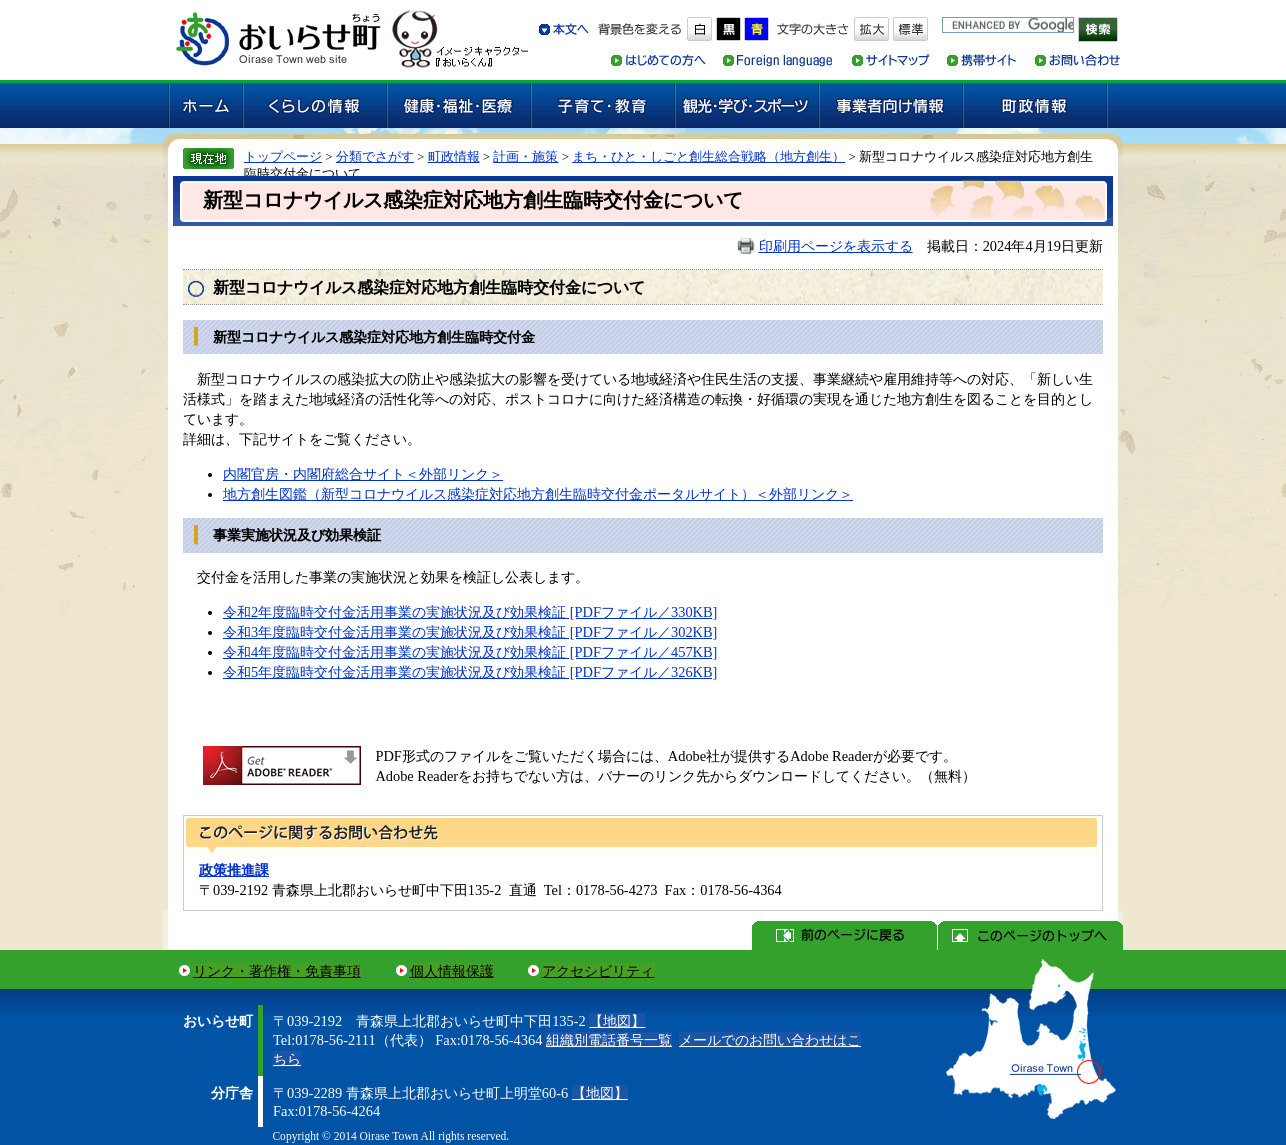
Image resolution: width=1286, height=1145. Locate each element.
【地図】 (617, 1021)
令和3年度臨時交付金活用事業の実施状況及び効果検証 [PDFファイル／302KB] (470, 632)
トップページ (283, 156)
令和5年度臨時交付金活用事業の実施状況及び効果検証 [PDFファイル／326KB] (470, 672)
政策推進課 (234, 870)
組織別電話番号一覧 (609, 1040)
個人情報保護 (452, 971)
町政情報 (454, 156)
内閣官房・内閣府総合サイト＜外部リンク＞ (363, 474)
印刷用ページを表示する (836, 246)
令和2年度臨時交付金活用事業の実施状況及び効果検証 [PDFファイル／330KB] (470, 612)
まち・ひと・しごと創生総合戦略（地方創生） (708, 156)
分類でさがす (375, 156)
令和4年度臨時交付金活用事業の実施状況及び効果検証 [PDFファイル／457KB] (470, 652)
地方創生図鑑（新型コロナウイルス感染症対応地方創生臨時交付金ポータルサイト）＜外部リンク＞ (538, 494)
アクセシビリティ (598, 971)
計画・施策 (525, 156)
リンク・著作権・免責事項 (277, 971)
